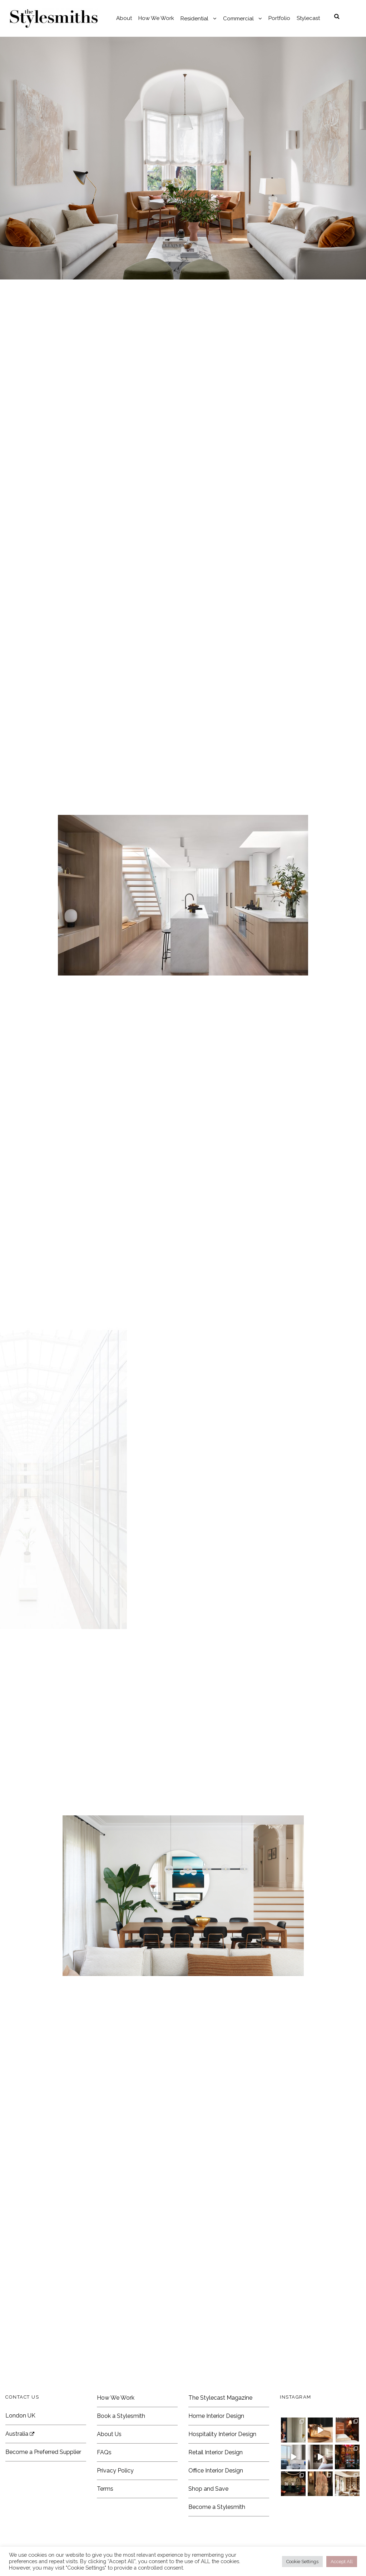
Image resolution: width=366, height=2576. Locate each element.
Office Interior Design (215, 2470)
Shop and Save (208, 2488)
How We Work (156, 18)
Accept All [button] (342, 2561)
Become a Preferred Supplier (43, 2452)
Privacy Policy (115, 2470)
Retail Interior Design (215, 2452)
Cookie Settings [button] (302, 2561)
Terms (105, 2488)
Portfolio (279, 18)
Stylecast (308, 18)
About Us (109, 2434)
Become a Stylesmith (216, 2507)
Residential (194, 18)
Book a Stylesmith (121, 2416)
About (124, 18)
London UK (20, 2415)
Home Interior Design (216, 2416)
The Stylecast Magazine (220, 2397)
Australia (19, 2433)
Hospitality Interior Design (222, 2434)
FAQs (104, 2452)
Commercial (238, 18)
